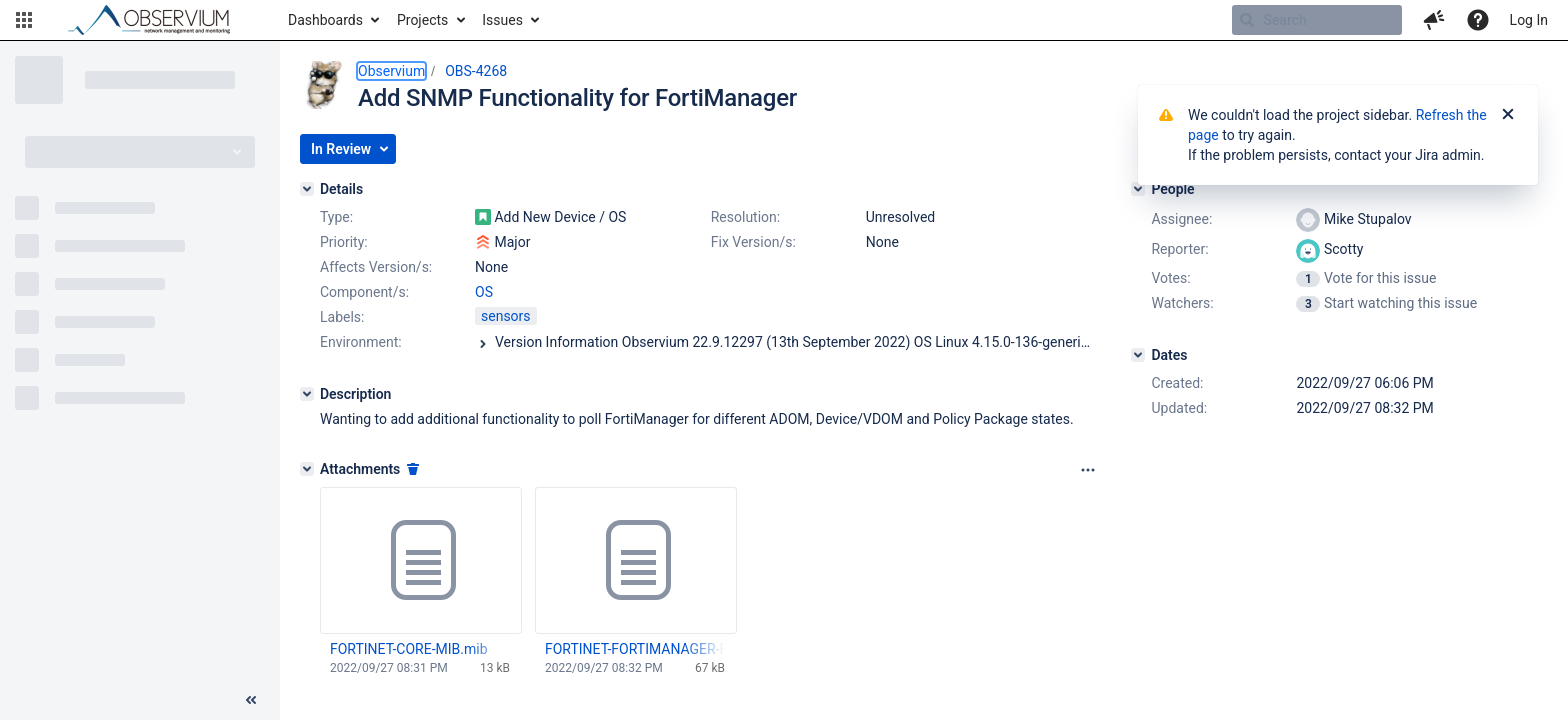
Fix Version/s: (753, 242)
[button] (24, 20)
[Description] (307, 394)
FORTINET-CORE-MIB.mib (409, 649)
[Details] (307, 189)
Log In (1529, 20)
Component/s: (364, 292)
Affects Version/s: (376, 267)
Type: (336, 217)
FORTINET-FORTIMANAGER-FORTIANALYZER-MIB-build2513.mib (635, 649)
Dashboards (325, 20)
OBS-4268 (476, 71)
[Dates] (1138, 355)
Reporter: (1179, 249)
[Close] (1508, 115)
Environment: (361, 342)
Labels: (342, 317)
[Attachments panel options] (1088, 470)
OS (484, 292)
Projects (422, 20)
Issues (502, 20)
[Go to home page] (158, 20)
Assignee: (1181, 219)
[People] (1138, 189)
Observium (391, 71)
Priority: (344, 242)
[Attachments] (307, 469)
